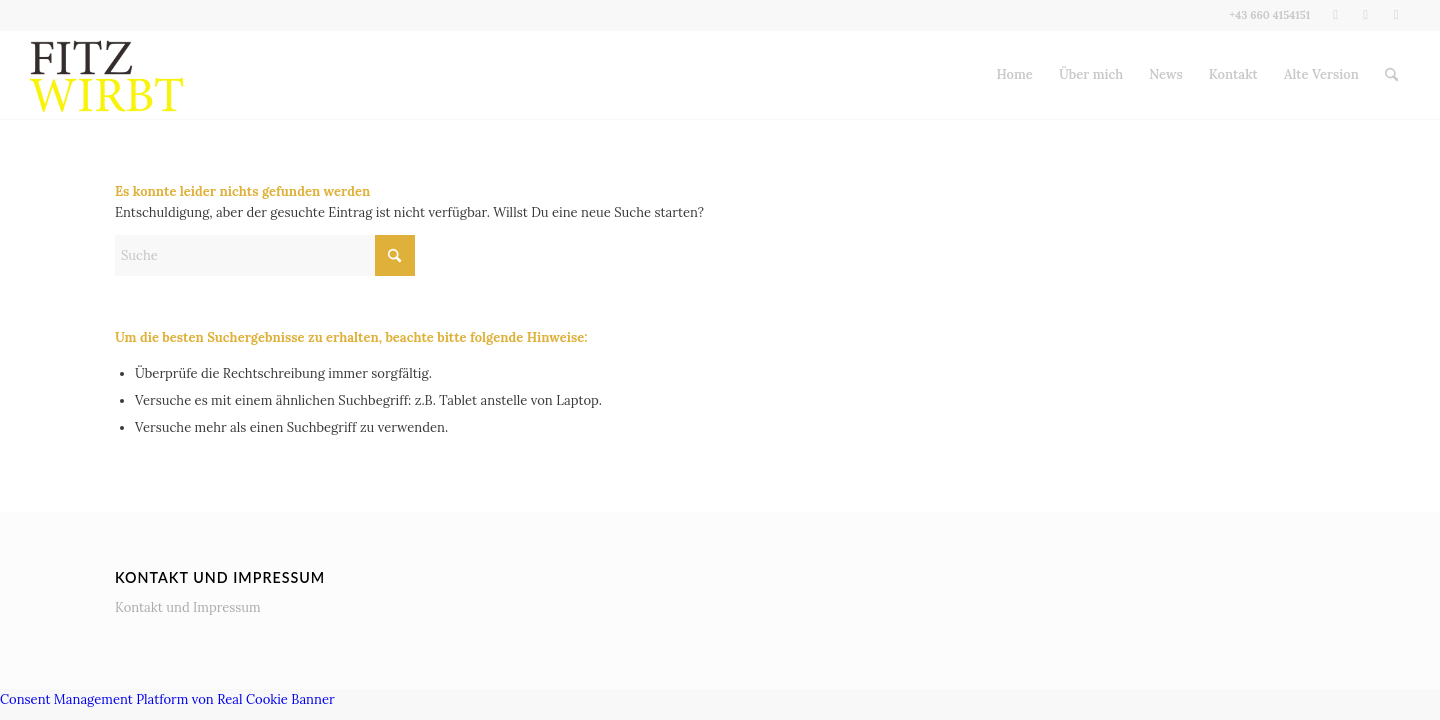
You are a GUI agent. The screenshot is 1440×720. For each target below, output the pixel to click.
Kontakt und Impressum (188, 607)
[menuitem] (1015, 75)
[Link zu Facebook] (1335, 15)
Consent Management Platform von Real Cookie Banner (167, 699)
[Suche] (1391, 75)
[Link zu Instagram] (1365, 15)
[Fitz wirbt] (107, 75)
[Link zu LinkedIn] (1396, 15)
